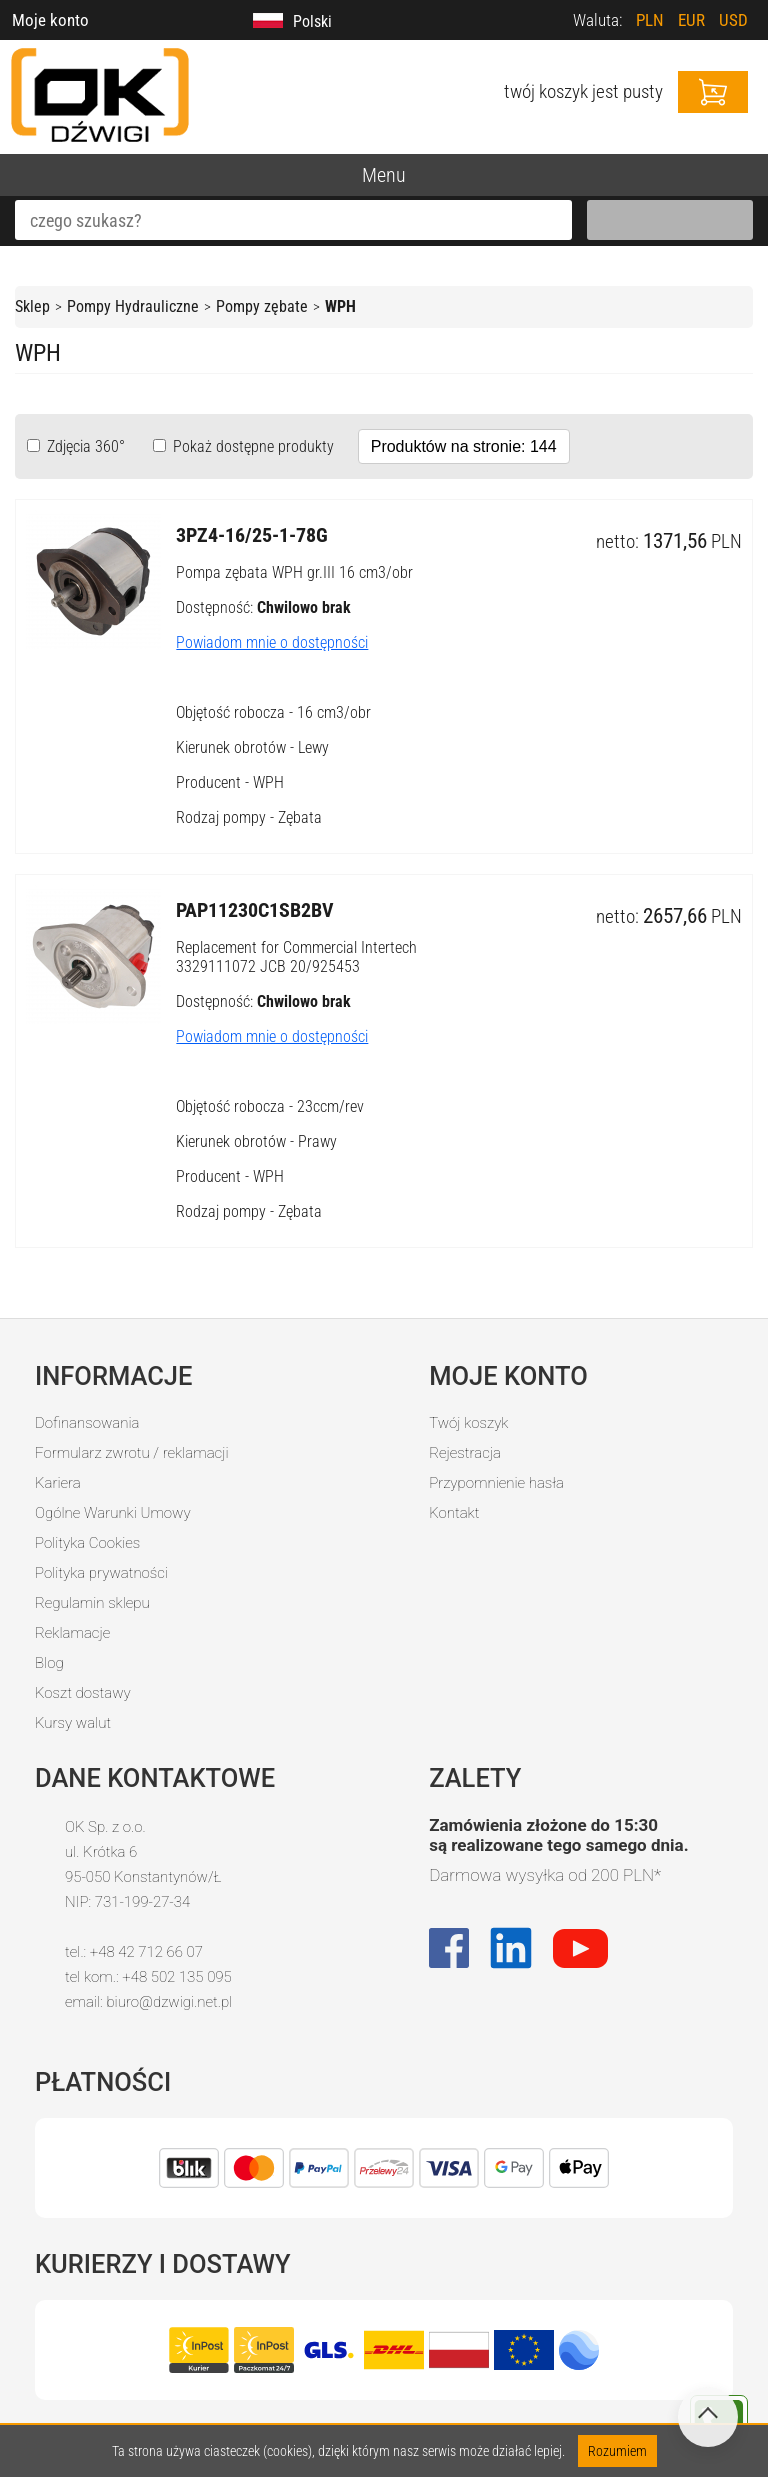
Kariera (58, 1483)
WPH (340, 306)
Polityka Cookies (87, 1543)
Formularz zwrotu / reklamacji (132, 1453)
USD (733, 20)
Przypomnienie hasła (496, 1483)
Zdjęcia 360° (84, 446)
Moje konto (50, 20)
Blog (49, 1663)
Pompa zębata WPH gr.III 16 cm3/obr (294, 572)
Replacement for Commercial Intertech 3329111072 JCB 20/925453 (296, 957)
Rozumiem (617, 2451)
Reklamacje (72, 1633)
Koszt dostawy (83, 1693)
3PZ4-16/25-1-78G (252, 535)
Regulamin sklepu (92, 1603)
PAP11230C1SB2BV (255, 910)
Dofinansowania (87, 1423)
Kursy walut (73, 1723)
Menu (384, 175)
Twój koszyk (468, 1423)
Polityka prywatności (101, 1573)
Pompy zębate (262, 306)
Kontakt (454, 1513)
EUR (691, 20)
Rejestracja (465, 1453)
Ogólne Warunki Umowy (113, 1513)
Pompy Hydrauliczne (133, 306)
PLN (650, 20)
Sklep (32, 306)
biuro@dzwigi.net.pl (169, 2002)
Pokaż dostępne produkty (251, 446)
